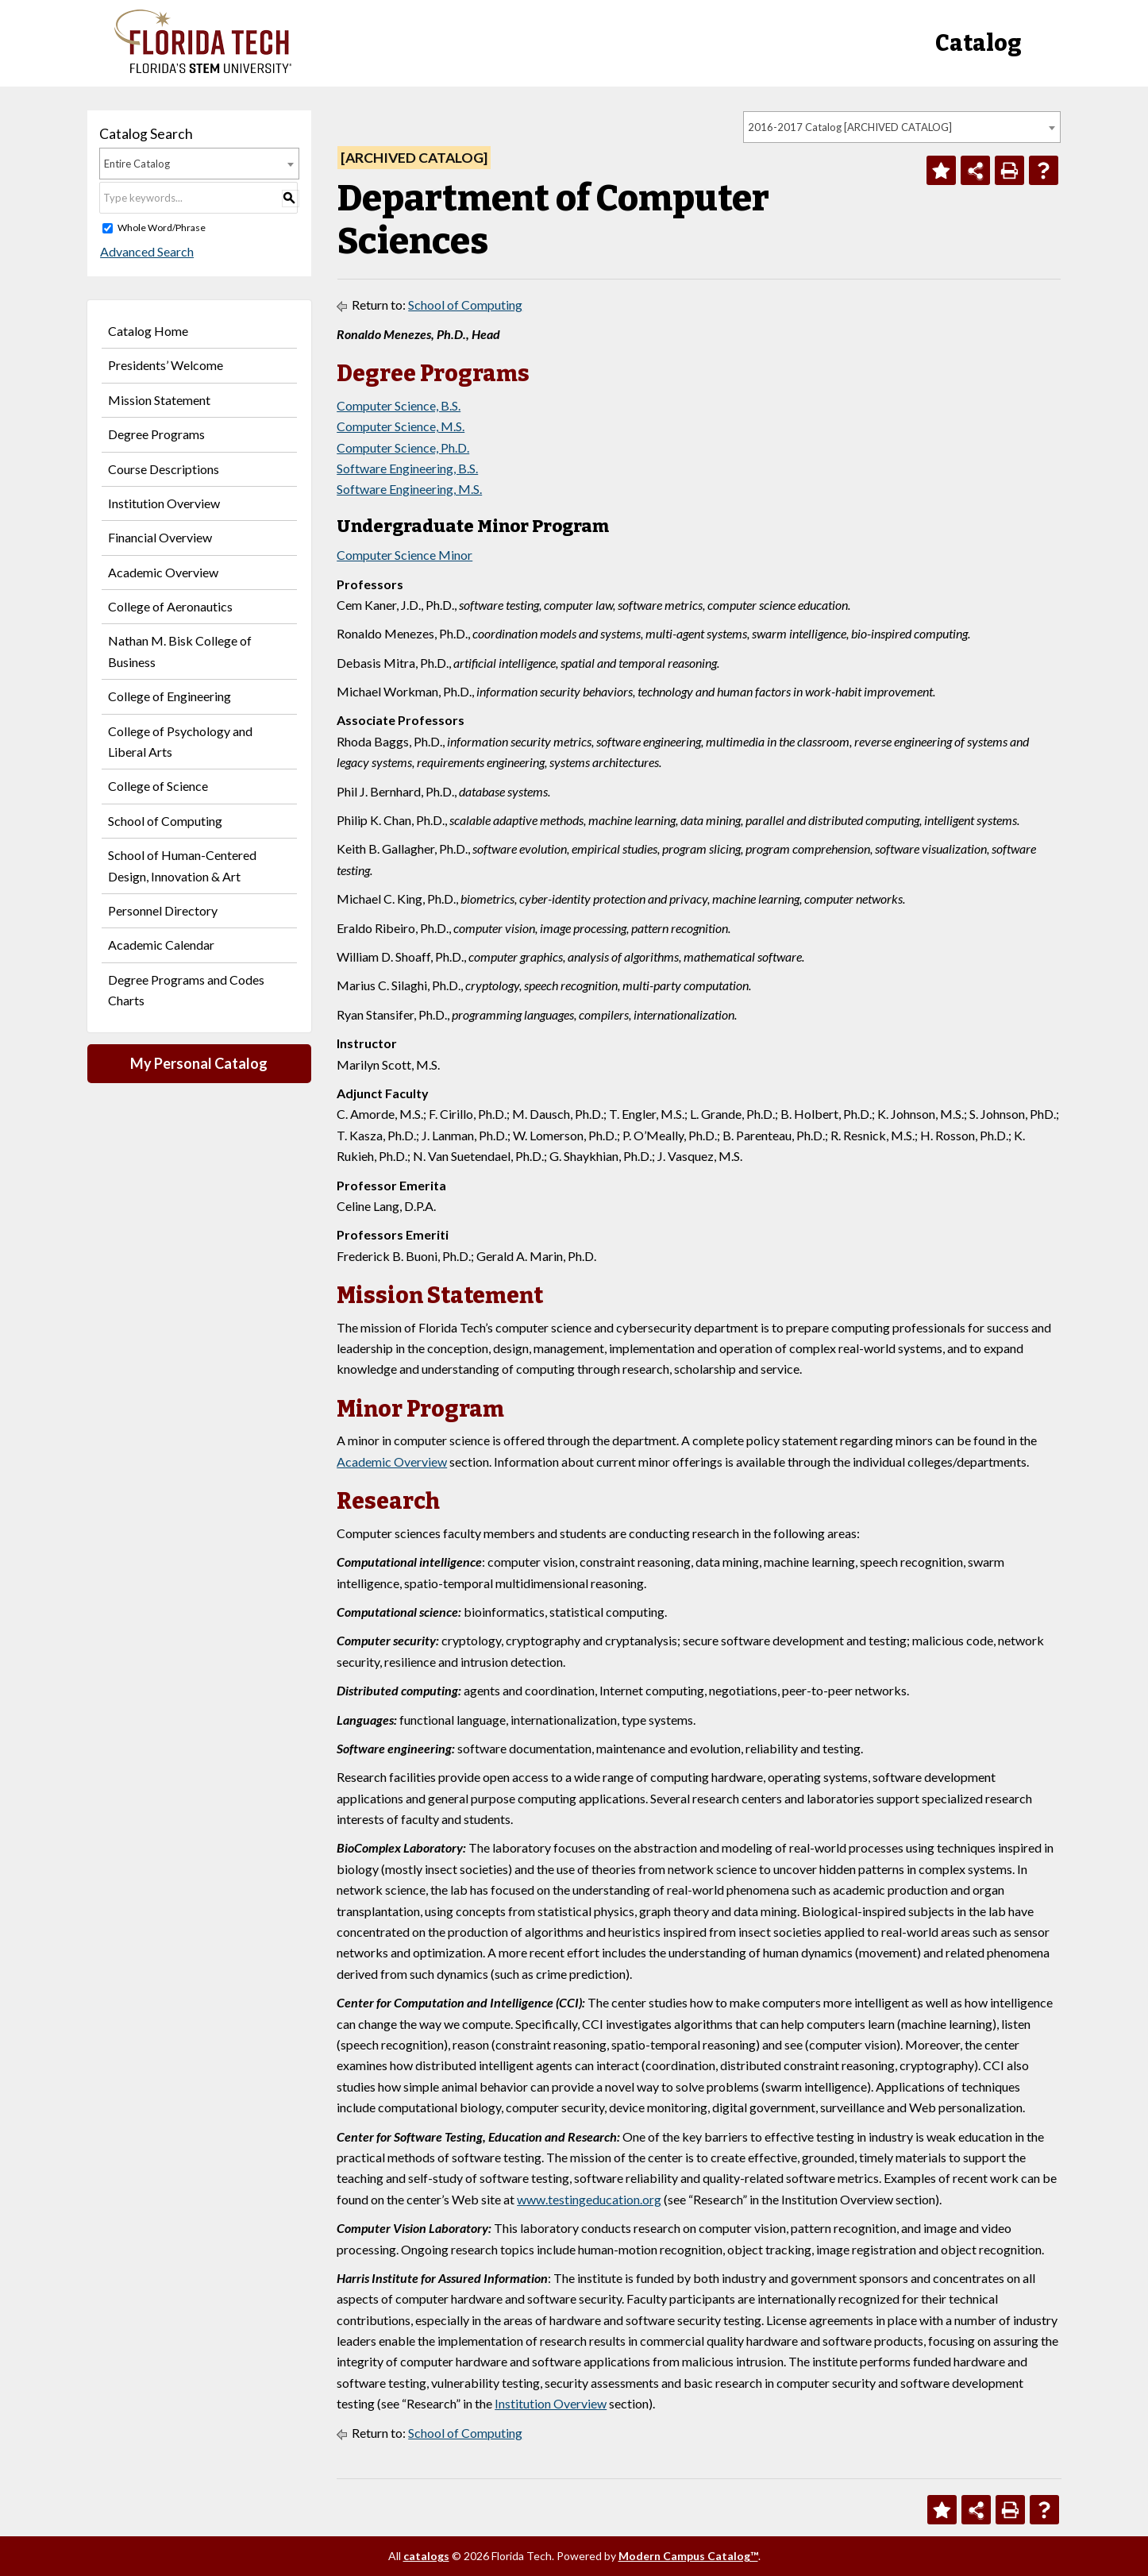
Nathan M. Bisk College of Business (180, 651)
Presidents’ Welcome (165, 364)
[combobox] (902, 127)
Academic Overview (163, 572)
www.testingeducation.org (589, 2199)
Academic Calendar (161, 944)
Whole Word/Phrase (161, 227)
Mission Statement (159, 399)
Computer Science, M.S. (400, 426)
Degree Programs (156, 434)
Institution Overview (164, 503)
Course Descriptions (163, 468)
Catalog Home (148, 330)
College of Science (158, 785)
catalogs (426, 2556)
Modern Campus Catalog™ (688, 2556)
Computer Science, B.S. (398, 405)
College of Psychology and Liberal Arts (180, 741)
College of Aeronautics (170, 606)
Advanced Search (146, 251)
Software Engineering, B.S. (407, 468)
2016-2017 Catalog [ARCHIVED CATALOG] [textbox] (850, 127)
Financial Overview (160, 537)
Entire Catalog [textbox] (137, 163)
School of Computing (165, 820)
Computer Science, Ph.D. (403, 447)
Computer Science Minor (404, 554)
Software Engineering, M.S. (409, 488)
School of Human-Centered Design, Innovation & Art (182, 865)
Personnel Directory (163, 910)
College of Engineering (169, 696)
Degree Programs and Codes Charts (186, 990)
